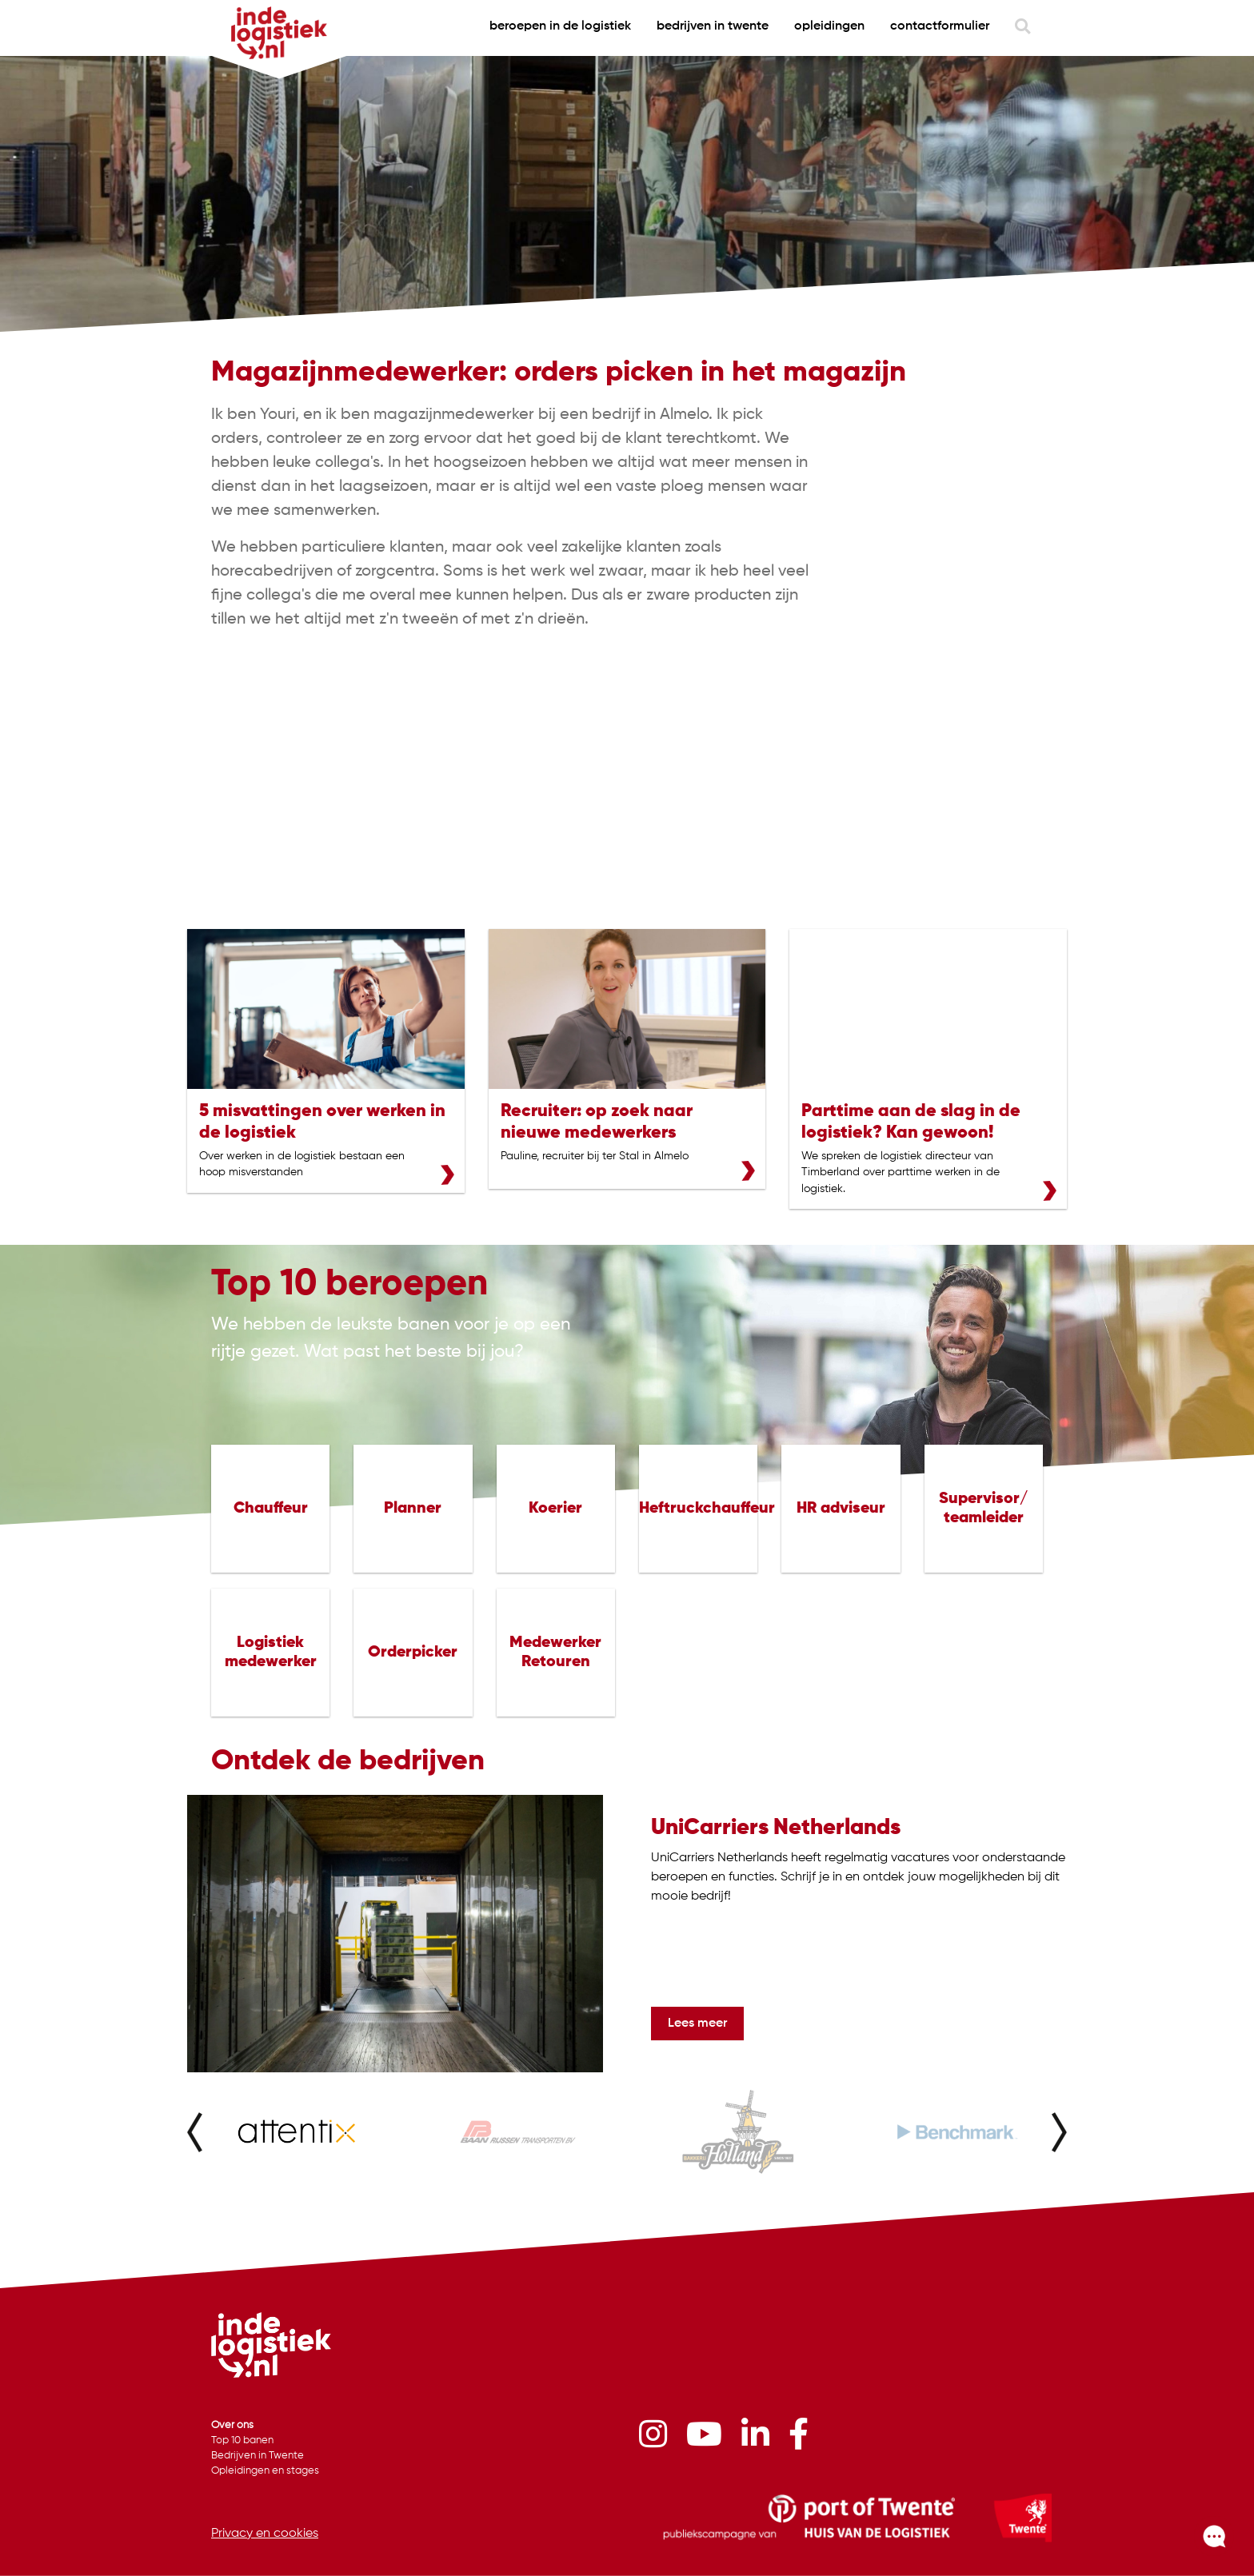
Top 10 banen (242, 2440)
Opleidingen (829, 26)
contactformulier (939, 26)
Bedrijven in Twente (257, 2455)
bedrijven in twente (713, 26)
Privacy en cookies (264, 2533)
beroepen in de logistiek (560, 26)
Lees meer (697, 2023)
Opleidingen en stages (265, 2471)
